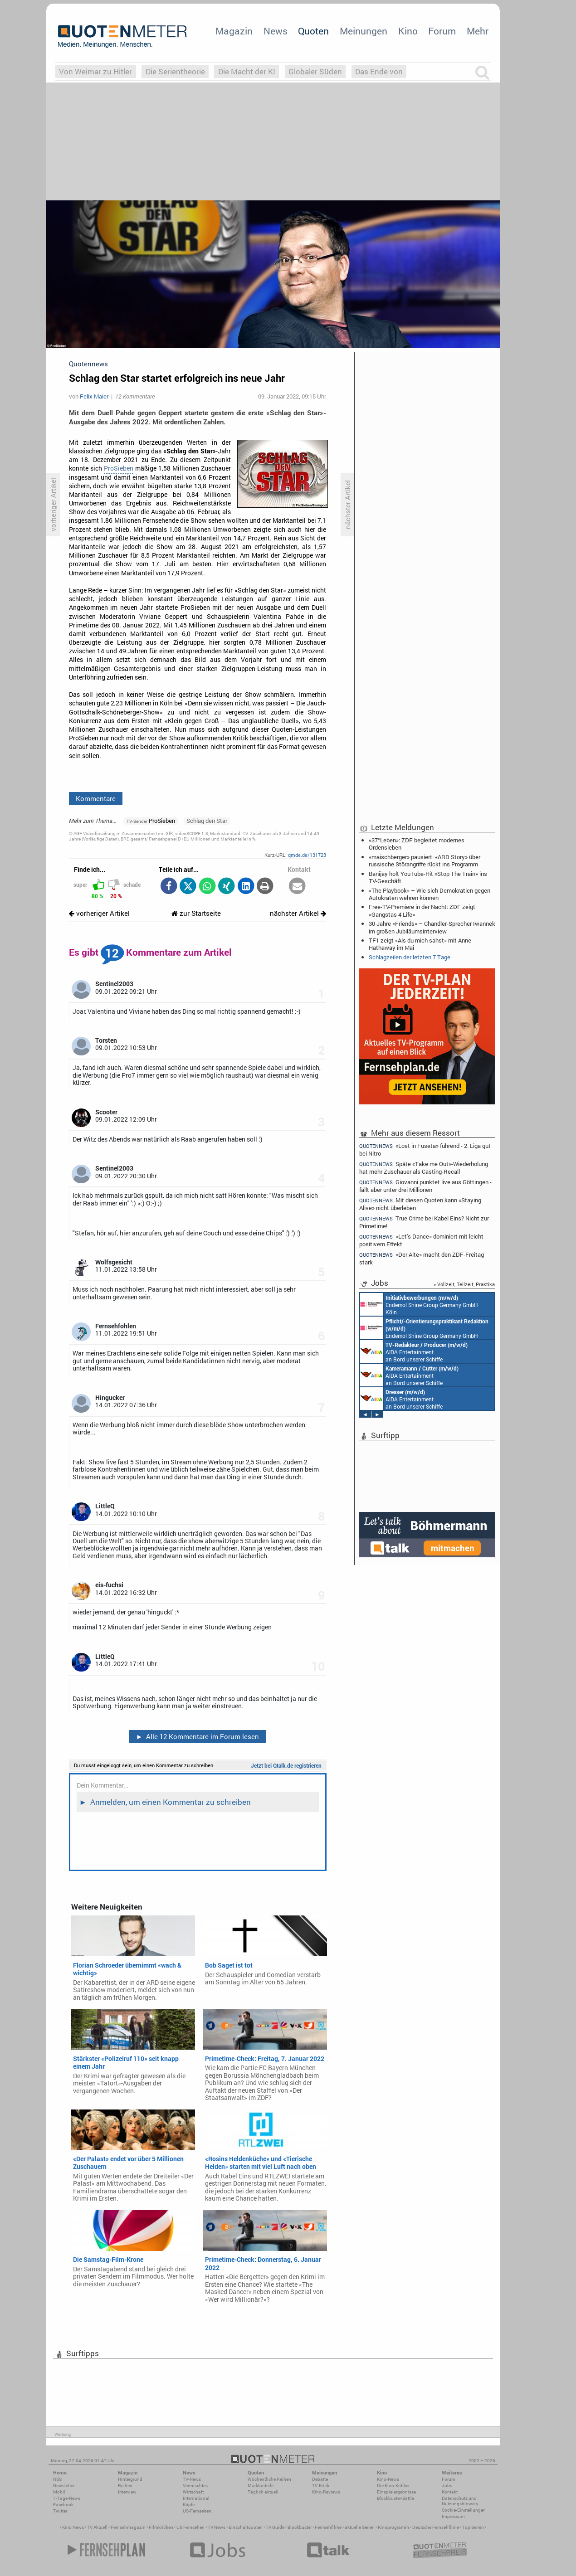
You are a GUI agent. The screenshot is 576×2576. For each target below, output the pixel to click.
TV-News (192, 2479)
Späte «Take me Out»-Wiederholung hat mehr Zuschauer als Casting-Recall (423, 1167)
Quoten (313, 30)
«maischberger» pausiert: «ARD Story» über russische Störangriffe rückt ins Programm (424, 860)
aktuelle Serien (360, 2527)
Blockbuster (300, 2527)
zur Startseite (196, 913)
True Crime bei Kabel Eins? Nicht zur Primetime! (424, 1222)
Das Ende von (379, 71)
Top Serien (473, 2527)
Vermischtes (195, 2486)
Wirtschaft (193, 2492)
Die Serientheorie (175, 71)
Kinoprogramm (393, 2527)
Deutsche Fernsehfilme (435, 2527)
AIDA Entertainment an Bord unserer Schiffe (414, 1351)
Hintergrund (130, 2479)
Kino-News (388, 2479)
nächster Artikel (298, 913)
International (196, 2498)
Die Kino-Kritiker (393, 2486)
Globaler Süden (315, 71)
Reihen (125, 2486)
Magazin (234, 30)
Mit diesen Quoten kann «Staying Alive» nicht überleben (420, 1203)
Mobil (59, 2492)
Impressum (453, 2516)
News (276, 30)
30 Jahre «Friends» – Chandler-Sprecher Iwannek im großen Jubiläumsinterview (432, 927)
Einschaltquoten (246, 2527)
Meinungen (363, 30)
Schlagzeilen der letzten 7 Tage (409, 957)
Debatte (320, 2479)
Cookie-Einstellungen (464, 2510)
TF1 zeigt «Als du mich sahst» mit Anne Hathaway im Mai (420, 944)
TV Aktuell (97, 2527)
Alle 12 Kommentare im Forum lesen (197, 1736)
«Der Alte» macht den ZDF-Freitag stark (421, 1258)
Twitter (60, 2511)
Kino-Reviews (326, 2492)
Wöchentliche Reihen (269, 2479)
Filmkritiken (161, 2527)
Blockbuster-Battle (395, 2498)
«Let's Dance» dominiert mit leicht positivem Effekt (421, 1240)
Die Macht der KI (246, 71)
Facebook (63, 2505)
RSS (57, 2479)
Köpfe (189, 2505)
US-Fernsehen (197, 2511)
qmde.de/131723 (307, 854)
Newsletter (63, 2486)
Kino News (73, 2527)
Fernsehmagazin (128, 2527)
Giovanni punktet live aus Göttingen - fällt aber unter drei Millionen (425, 1185)
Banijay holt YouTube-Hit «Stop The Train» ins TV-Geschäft (428, 877)
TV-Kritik (320, 2486)
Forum (442, 30)
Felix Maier (94, 396)
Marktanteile (260, 2486)
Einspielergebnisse (396, 2492)
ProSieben (118, 468)
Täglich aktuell (263, 2492)
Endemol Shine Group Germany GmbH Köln (419, 1304)
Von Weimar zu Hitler (95, 71)
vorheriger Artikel (99, 913)
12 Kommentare (135, 396)
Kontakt (450, 2492)
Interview (127, 2492)
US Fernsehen (190, 2527)
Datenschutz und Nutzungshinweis (460, 2501)
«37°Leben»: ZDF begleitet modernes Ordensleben (416, 843)
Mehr (477, 30)
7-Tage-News (66, 2498)
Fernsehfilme (328, 2527)
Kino (408, 30)
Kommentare (96, 798)
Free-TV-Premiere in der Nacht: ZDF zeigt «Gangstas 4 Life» (422, 910)
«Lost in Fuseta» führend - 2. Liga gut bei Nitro (425, 1149)
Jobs (447, 2486)
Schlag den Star (206, 820)
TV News (216, 2527)
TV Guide (275, 2527)
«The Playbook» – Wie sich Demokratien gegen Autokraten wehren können (429, 894)
